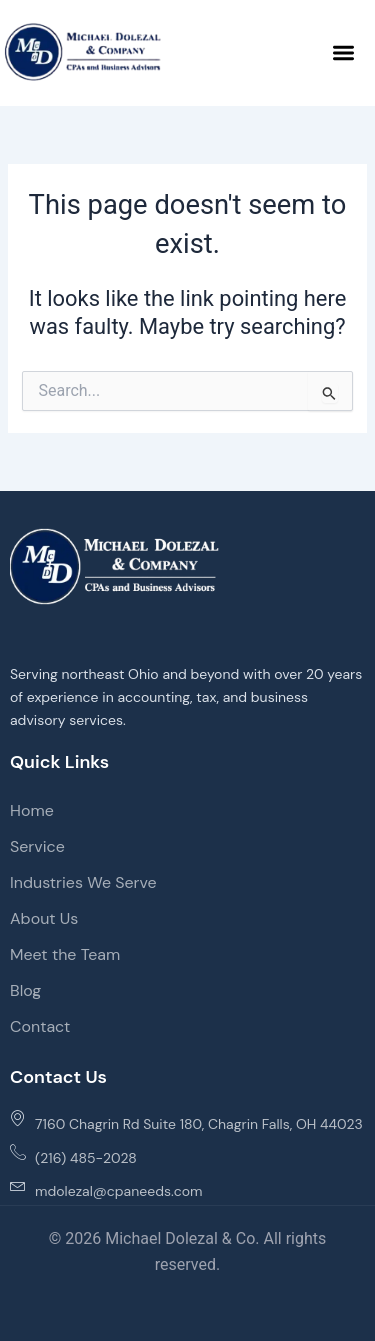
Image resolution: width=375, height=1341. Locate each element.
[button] (344, 52)
